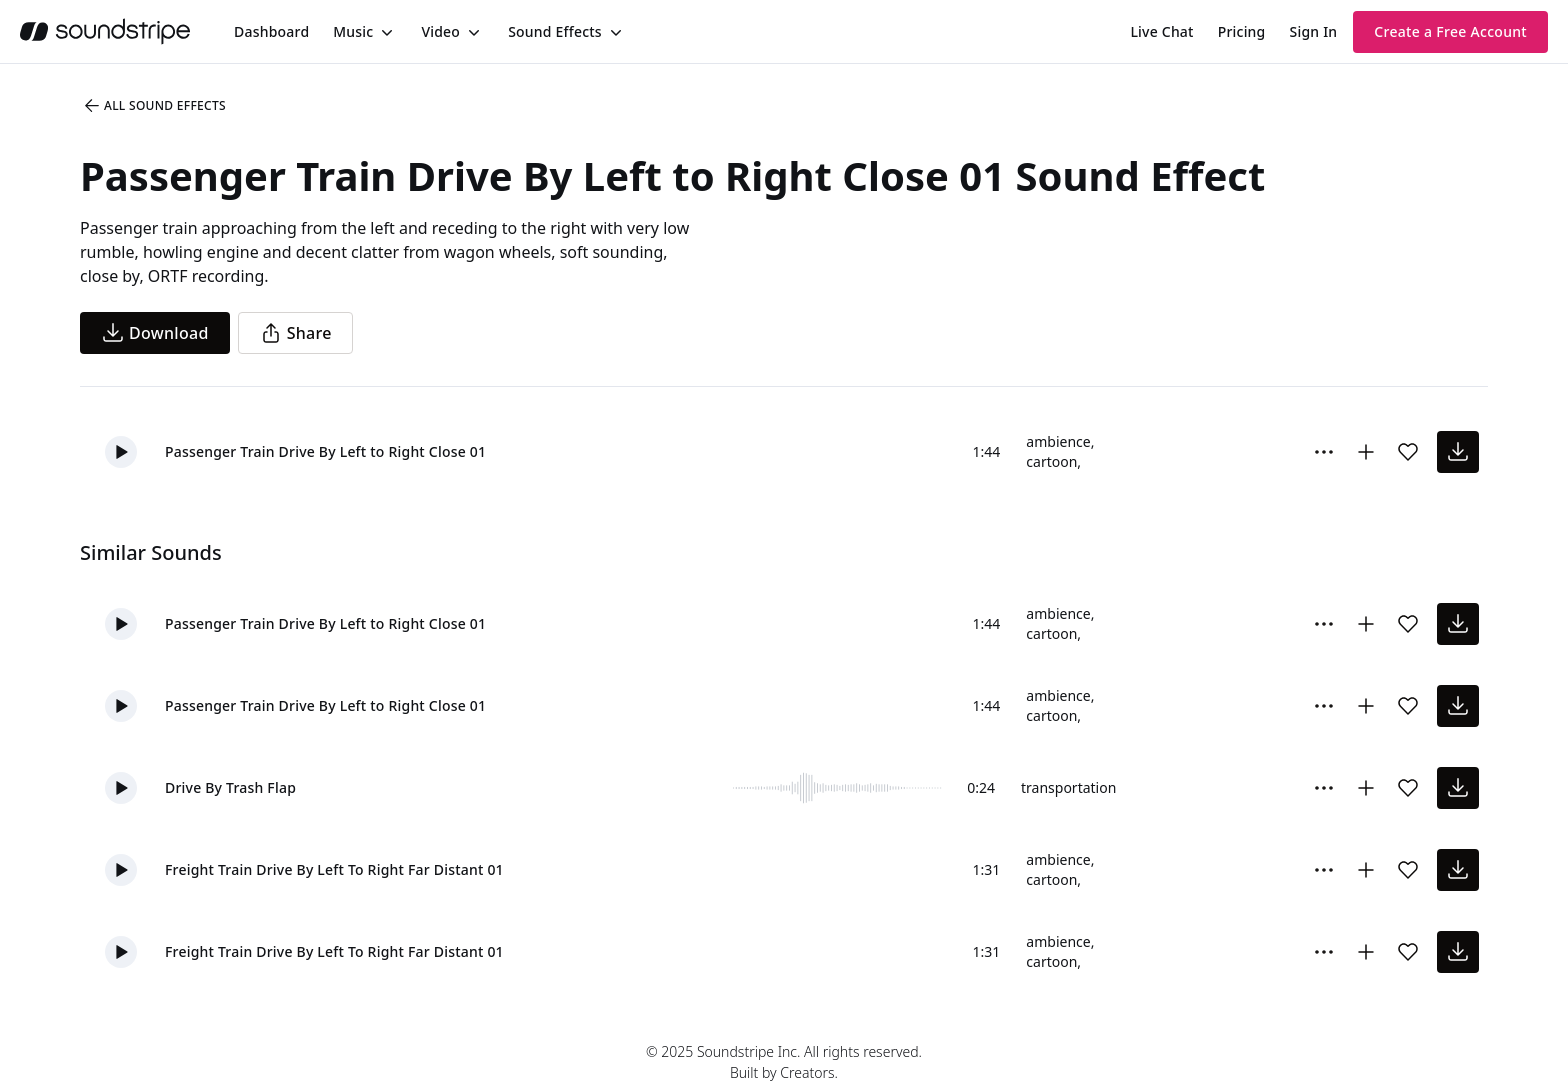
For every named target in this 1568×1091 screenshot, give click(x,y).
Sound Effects (555, 31)
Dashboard (271, 31)
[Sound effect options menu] (1324, 452)
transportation (1068, 787)
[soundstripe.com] (105, 31)
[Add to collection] (1366, 452)
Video (440, 31)
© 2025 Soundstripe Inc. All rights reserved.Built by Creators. (784, 1062)
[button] (121, 452)
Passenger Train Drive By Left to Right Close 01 (325, 451)
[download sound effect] (1458, 452)
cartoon (1051, 461)
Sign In (1314, 31)
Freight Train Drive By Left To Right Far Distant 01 (334, 869)
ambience (1058, 441)
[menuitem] (271, 31)
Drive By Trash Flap (230, 787)
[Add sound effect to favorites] (1408, 452)
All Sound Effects (154, 106)
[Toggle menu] (385, 32)
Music (353, 31)
